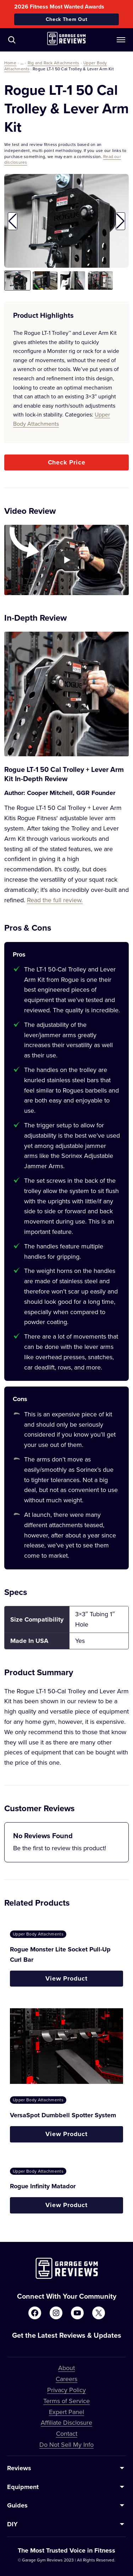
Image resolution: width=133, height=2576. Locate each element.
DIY (12, 2524)
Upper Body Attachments (38, 1934)
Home (10, 63)
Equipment (23, 2486)
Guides (17, 2505)
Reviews (19, 2468)
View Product (66, 1978)
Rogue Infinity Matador (43, 2186)
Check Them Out (67, 19)
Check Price (66, 462)
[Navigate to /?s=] (12, 40)
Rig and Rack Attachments (53, 63)
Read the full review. (55, 899)
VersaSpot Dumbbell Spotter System (63, 2115)
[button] (12, 221)
